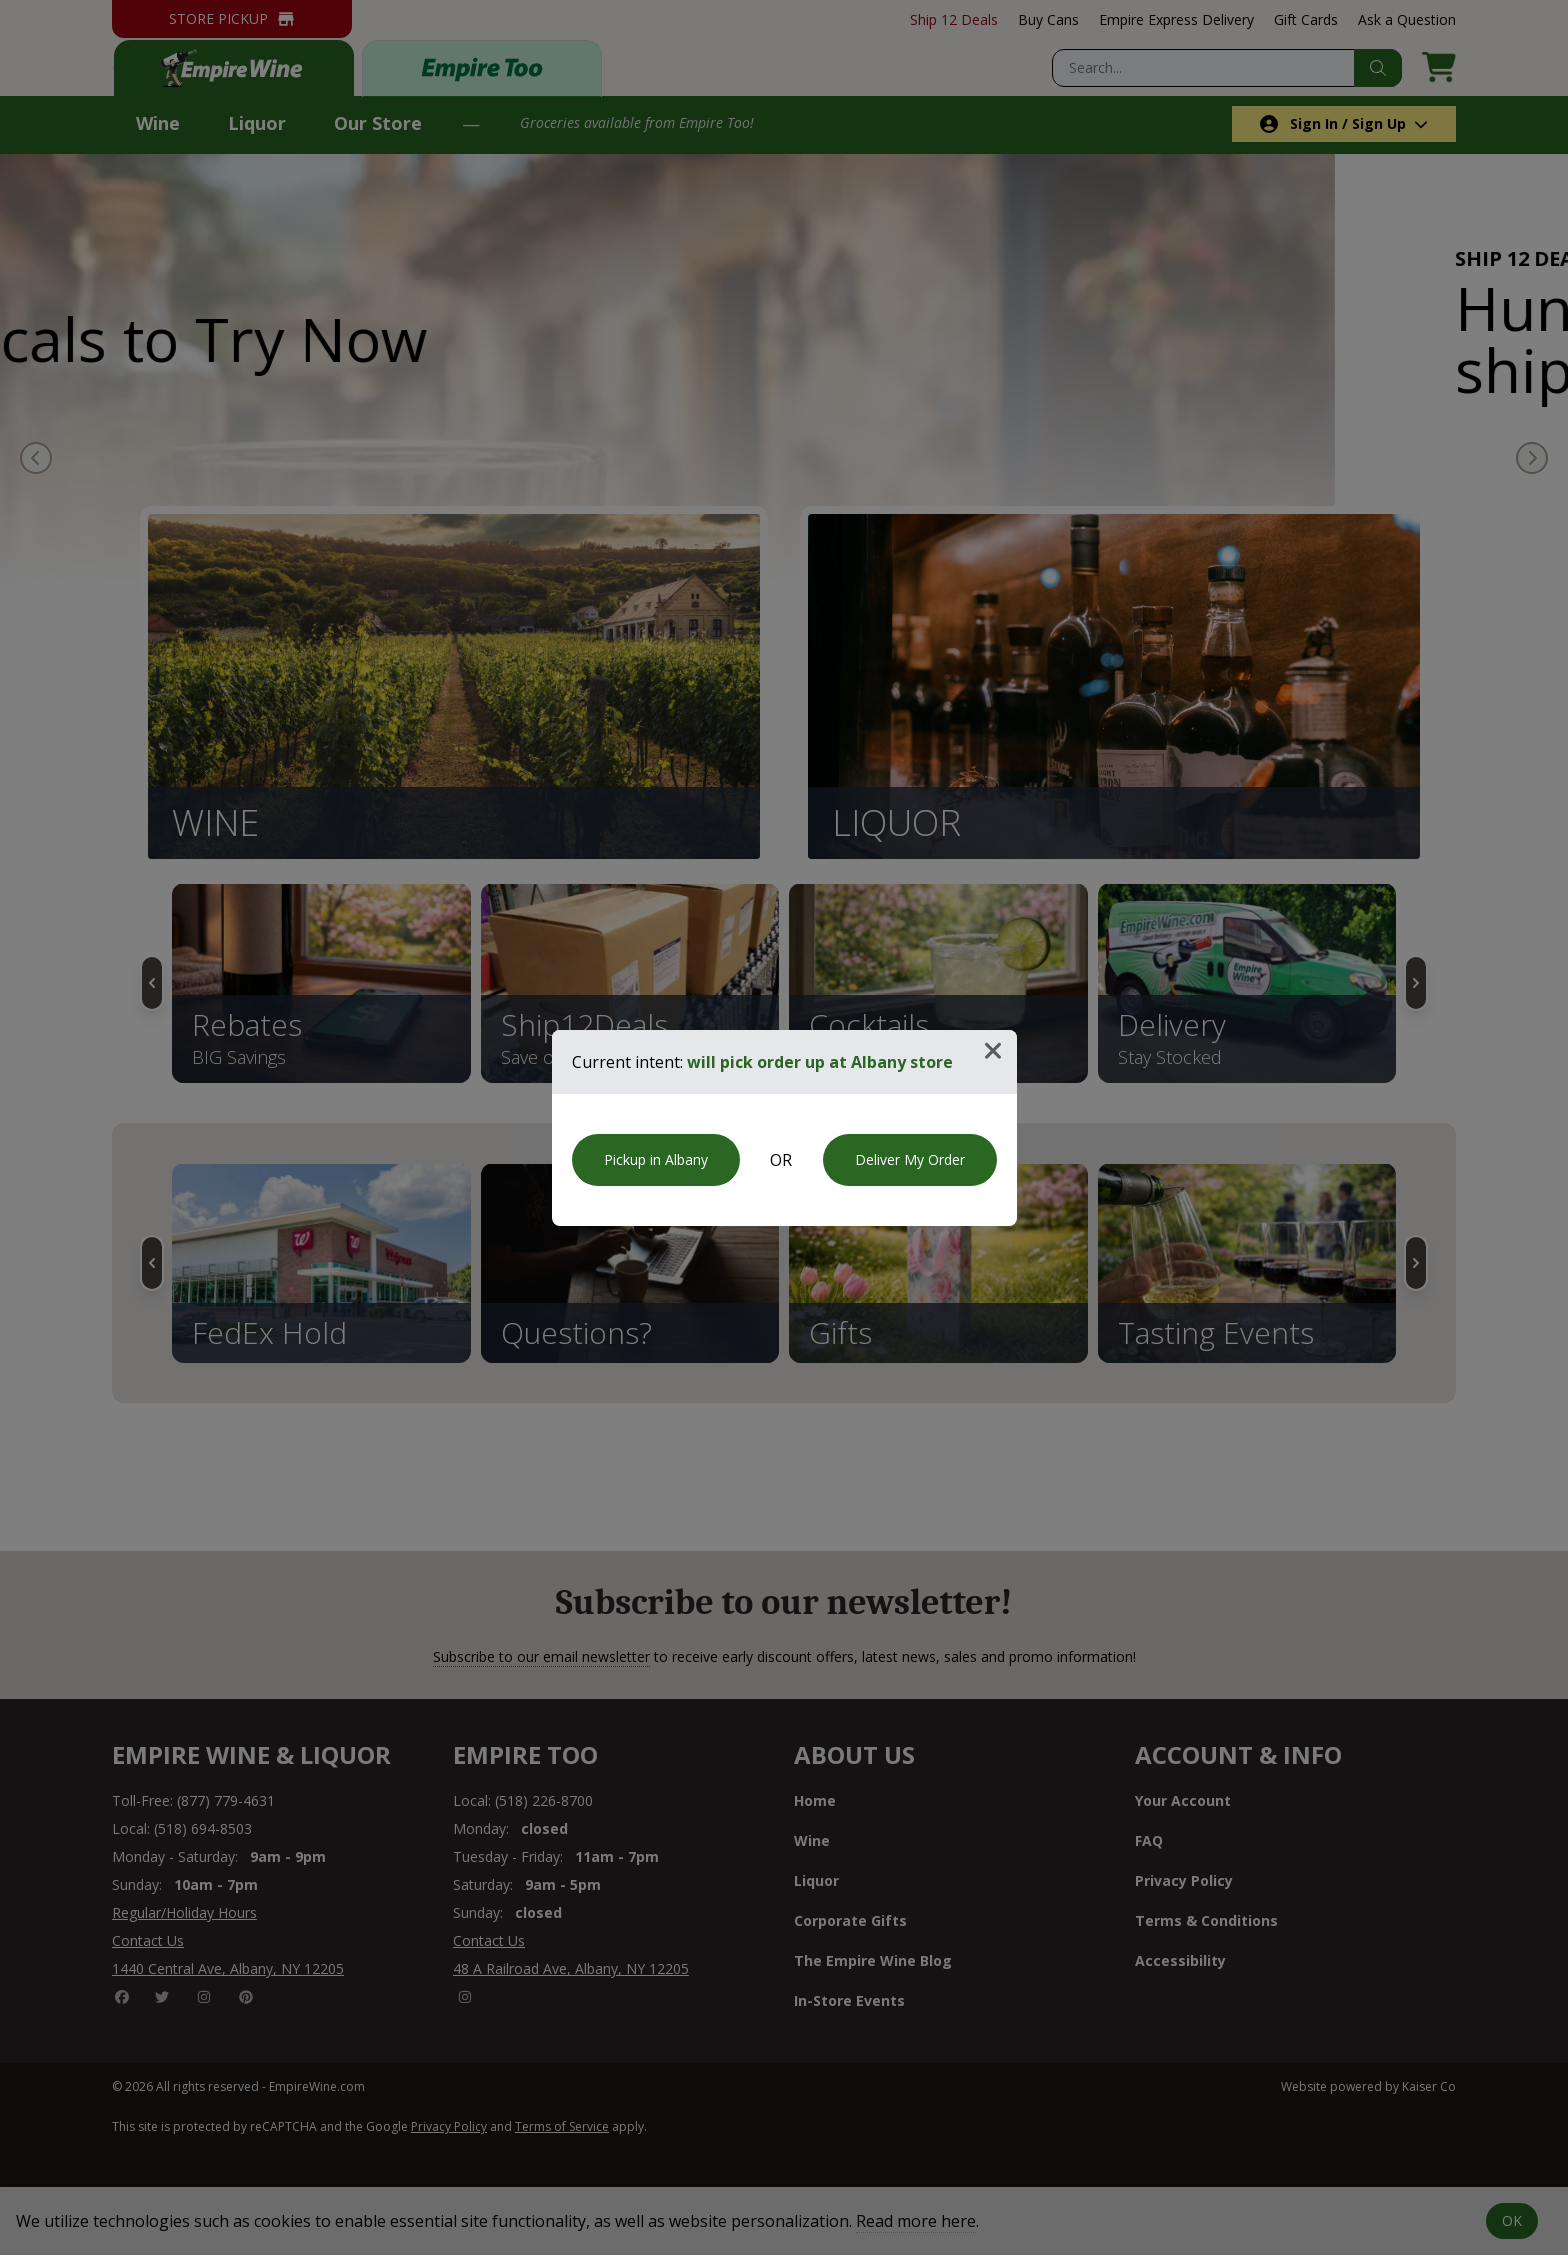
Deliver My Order (910, 1159)
